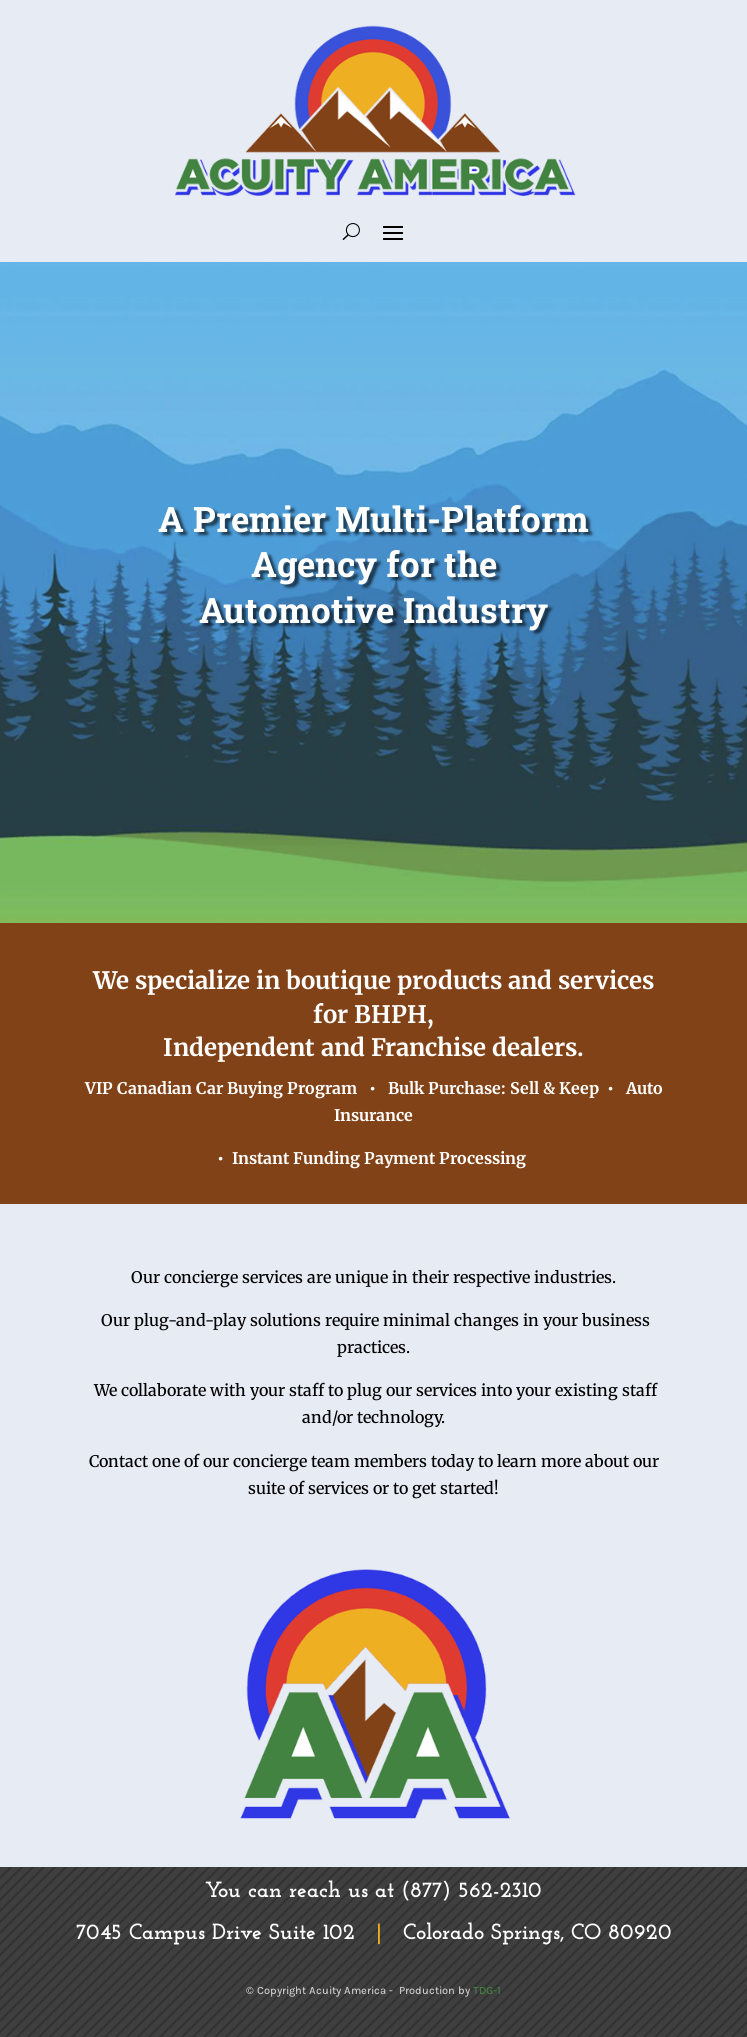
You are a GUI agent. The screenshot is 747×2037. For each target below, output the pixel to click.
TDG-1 (487, 1990)
